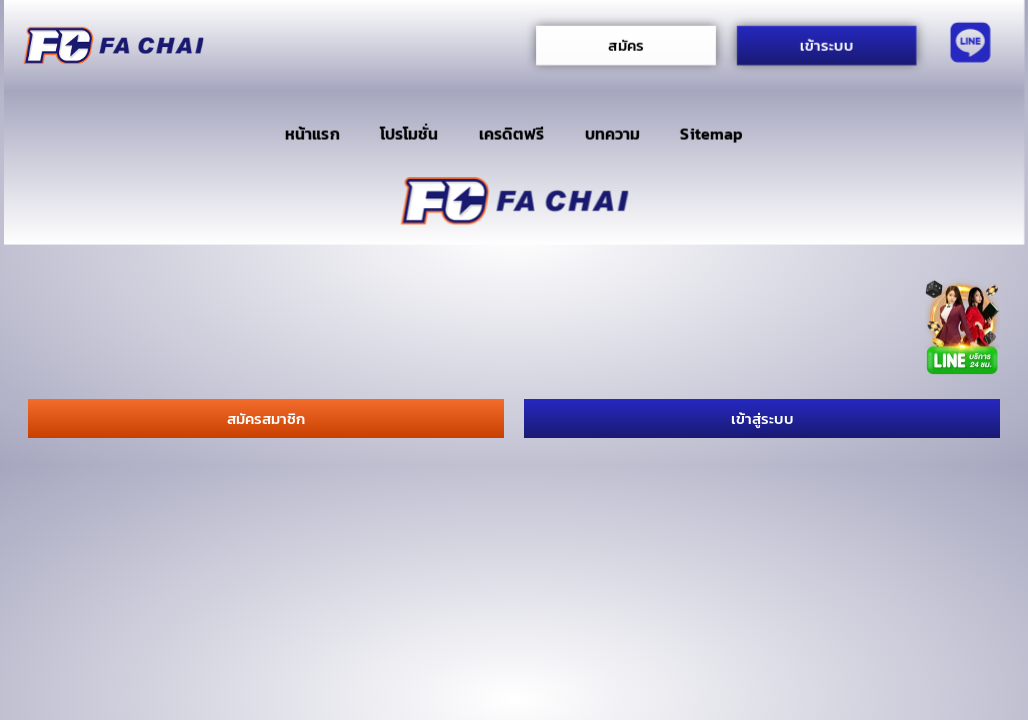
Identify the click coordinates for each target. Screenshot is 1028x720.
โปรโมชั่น (409, 134)
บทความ (612, 134)
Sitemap (711, 134)
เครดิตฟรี (512, 134)
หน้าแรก (312, 134)
